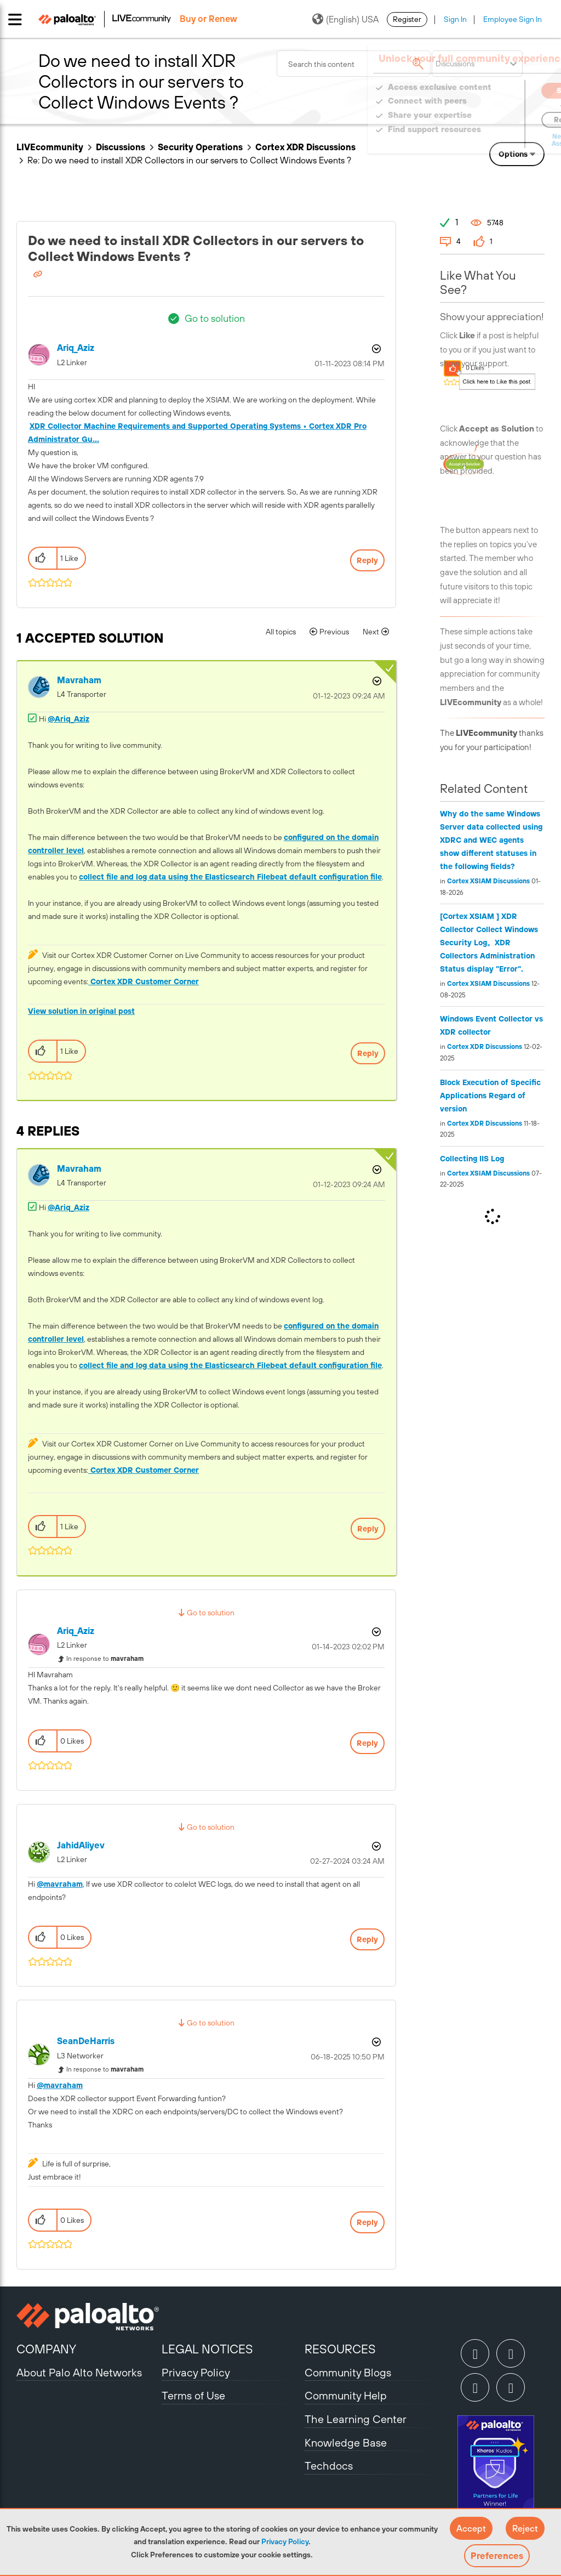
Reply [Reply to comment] (368, 1053)
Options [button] (513, 154)
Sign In (455, 19)
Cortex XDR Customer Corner (143, 981)
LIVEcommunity (49, 147)
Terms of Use (193, 2395)
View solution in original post (81, 1011)
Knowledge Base (346, 2442)
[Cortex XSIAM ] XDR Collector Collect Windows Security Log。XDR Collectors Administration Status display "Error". (489, 942)
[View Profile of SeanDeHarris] (86, 2041)
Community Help (346, 2395)
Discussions (120, 147)
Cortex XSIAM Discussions (488, 881)
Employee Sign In (512, 19)
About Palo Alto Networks (79, 2372)
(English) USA (345, 19)
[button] (471, 2528)
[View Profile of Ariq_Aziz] (75, 348)
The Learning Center (356, 2419)
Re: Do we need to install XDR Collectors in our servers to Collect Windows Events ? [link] (189, 160)
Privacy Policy (284, 2541)
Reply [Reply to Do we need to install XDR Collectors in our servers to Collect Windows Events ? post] (367, 560)
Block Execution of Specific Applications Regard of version (490, 1095)
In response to (105, 1659)
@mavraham (60, 1884)
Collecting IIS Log (472, 1158)
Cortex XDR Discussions (484, 1047)
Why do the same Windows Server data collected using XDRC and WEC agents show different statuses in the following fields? (491, 840)
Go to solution (215, 318)
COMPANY (46, 2349)
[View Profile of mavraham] (79, 680)
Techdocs (329, 2465)
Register (407, 19)
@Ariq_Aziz (68, 718)
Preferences (497, 2556)
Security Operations (200, 147)
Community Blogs (348, 2372)
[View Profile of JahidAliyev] (81, 1845)
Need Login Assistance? (495, 140)
